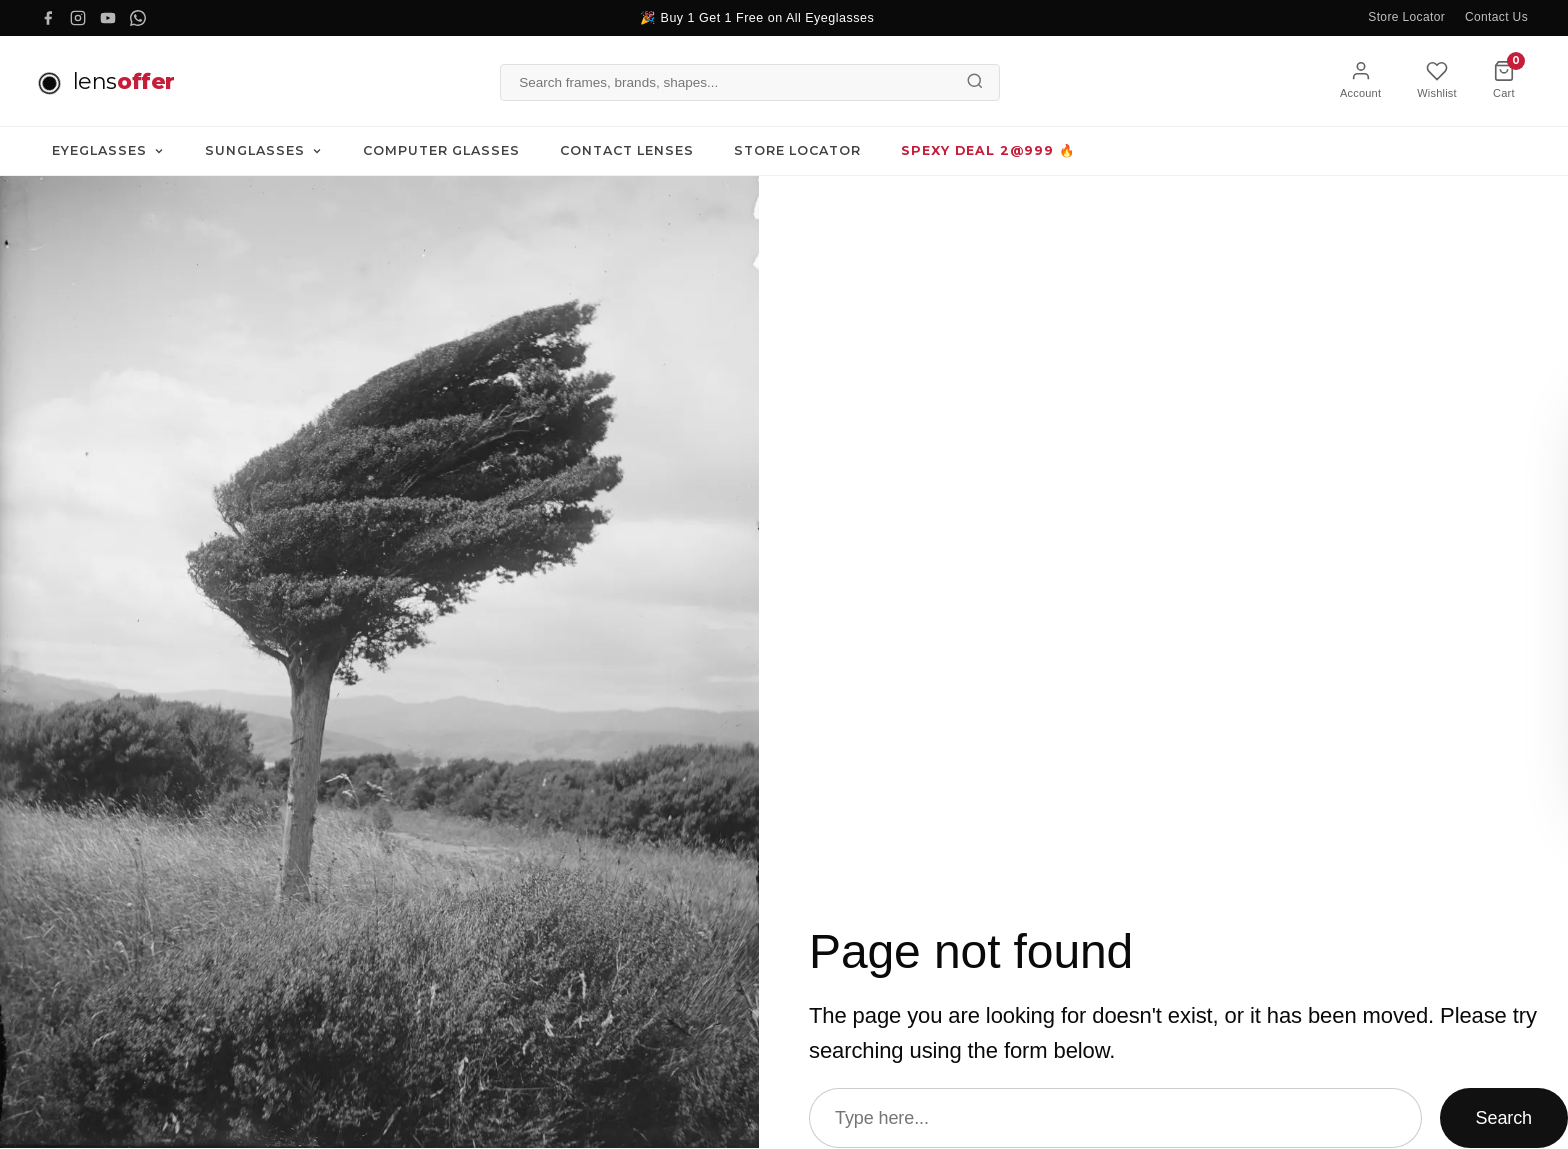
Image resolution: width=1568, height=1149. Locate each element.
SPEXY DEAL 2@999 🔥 (988, 151)
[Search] (975, 81)
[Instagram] (78, 18)
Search (1504, 1118)
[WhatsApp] (138, 18)
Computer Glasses (441, 151)
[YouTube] (108, 18)
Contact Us (1496, 17)
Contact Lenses (627, 151)
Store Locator (1406, 17)
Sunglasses (264, 151)
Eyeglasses (108, 151)
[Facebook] (48, 18)
